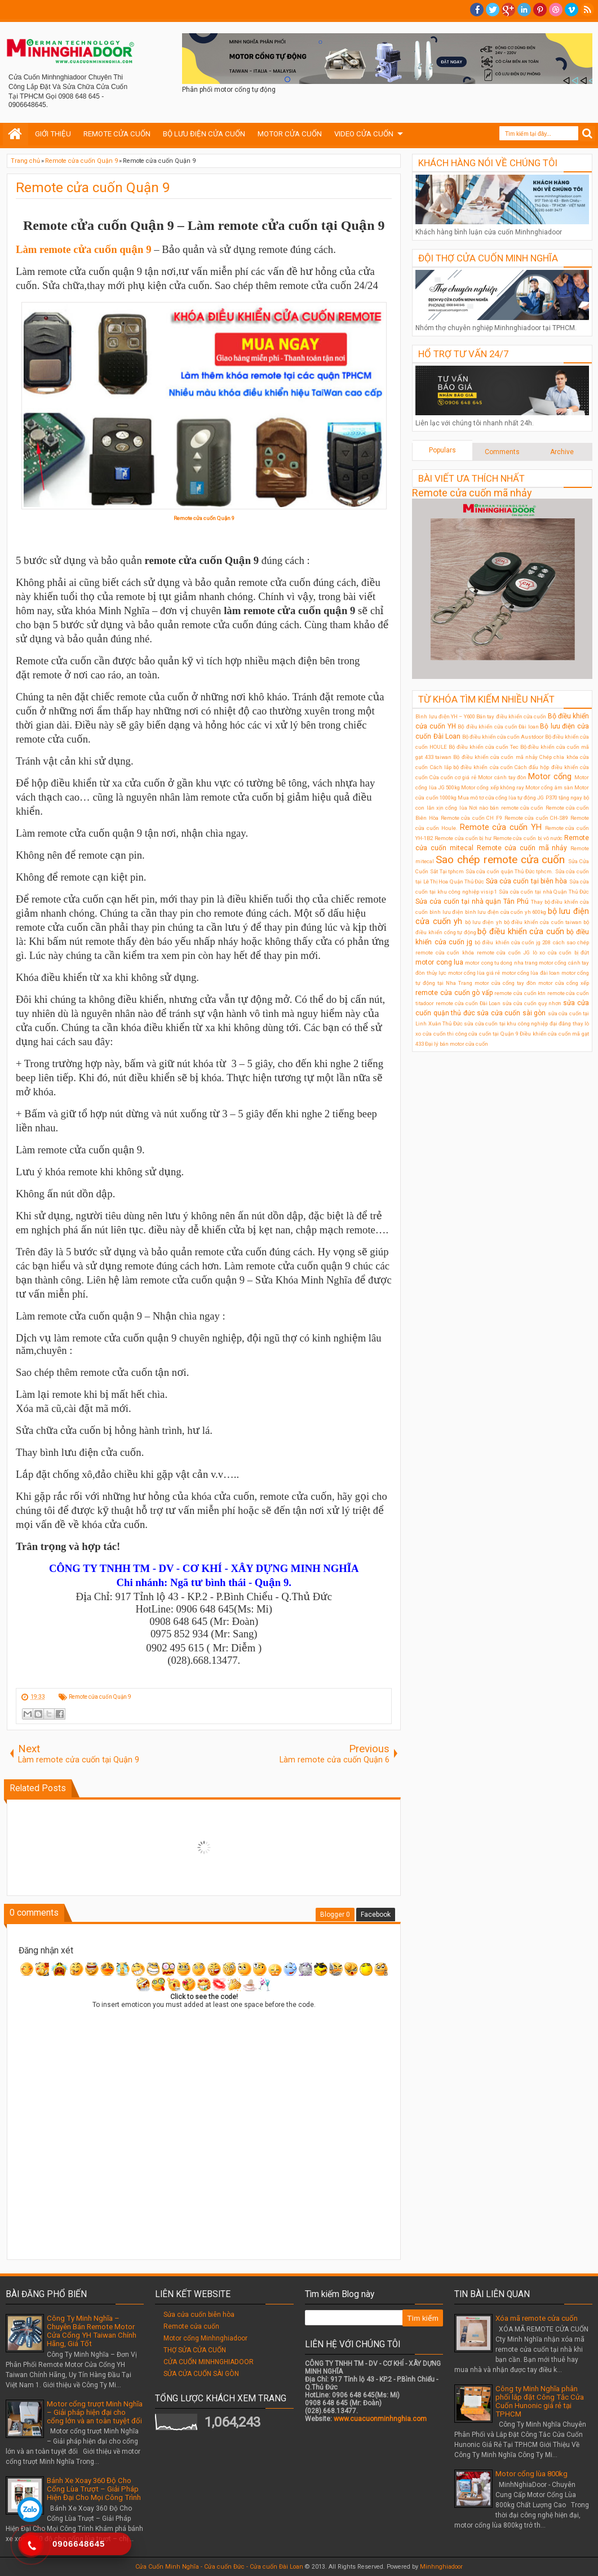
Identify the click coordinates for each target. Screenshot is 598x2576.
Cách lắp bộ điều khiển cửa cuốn (471, 767)
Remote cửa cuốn (191, 2326)
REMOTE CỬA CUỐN (116, 134)
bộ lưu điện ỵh (483, 922)
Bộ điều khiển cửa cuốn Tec (483, 747)
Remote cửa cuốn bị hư (463, 838)
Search (587, 133)
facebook (477, 9)
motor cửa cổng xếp (563, 983)
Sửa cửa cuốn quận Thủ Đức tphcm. (509, 871)
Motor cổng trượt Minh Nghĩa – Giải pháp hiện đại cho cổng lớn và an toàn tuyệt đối (95, 2412)
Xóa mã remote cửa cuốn (536, 2318)
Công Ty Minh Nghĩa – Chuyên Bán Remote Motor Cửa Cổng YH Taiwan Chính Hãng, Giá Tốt (91, 2331)
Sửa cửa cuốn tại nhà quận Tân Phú (472, 901)
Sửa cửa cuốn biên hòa (198, 2315)
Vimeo (571, 9)
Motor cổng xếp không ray (492, 787)
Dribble (555, 9)
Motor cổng (550, 776)
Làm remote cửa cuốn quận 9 (83, 249)
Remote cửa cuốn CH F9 (471, 818)
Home (15, 134)
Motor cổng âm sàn (549, 787)
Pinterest (540, 9)
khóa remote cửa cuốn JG (496, 952)
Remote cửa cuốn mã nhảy (472, 493)
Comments (502, 452)
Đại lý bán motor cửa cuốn (456, 1044)
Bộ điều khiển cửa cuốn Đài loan (498, 726)
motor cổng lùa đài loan (531, 973)
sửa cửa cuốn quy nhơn (531, 1003)
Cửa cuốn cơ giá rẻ (452, 777)
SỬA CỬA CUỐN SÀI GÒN (201, 2374)
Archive (562, 452)
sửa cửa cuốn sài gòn (511, 1013)
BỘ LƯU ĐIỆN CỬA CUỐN (204, 134)
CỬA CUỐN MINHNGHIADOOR (208, 2362)
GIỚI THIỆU (53, 134)
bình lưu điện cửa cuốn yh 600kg (505, 912)
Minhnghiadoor (441, 2566)
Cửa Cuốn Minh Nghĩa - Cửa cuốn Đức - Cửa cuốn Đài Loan (219, 2566)
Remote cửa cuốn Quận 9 (93, 188)
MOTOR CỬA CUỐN (290, 134)
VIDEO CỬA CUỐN (363, 134)
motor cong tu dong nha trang (501, 963)
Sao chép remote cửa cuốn (500, 859)
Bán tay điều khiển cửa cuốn (511, 716)
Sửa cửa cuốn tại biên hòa (527, 881)
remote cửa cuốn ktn (520, 993)
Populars (442, 450)
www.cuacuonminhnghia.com (380, 2419)
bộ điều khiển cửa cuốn (520, 931)
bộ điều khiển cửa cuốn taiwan (543, 922)
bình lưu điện (446, 912)
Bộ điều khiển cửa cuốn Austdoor (503, 737)
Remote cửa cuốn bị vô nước (528, 838)
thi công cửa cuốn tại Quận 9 (482, 1034)
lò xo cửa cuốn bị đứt (561, 952)
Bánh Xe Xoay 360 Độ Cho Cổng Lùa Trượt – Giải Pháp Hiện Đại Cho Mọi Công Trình (94, 2489)
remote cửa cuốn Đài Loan (468, 1003)
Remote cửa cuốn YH (501, 827)
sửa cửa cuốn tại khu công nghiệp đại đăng (517, 1023)
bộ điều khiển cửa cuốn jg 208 (513, 942)
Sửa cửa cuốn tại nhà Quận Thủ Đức (544, 892)
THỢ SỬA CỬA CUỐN (194, 2350)
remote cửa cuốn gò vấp (453, 993)
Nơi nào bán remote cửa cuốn (506, 808)
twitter (492, 9)
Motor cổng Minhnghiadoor (205, 2338)
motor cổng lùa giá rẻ (474, 973)
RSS (587, 9)
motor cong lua (439, 962)
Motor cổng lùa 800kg (531, 2474)
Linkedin (524, 9)
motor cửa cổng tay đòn (505, 983)
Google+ (508, 9)
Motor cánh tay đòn (502, 777)
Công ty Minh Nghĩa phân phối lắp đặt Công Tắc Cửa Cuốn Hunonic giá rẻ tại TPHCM (539, 2401)
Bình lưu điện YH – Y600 (445, 716)
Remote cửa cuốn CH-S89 (536, 818)
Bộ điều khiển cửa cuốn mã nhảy (495, 757)
